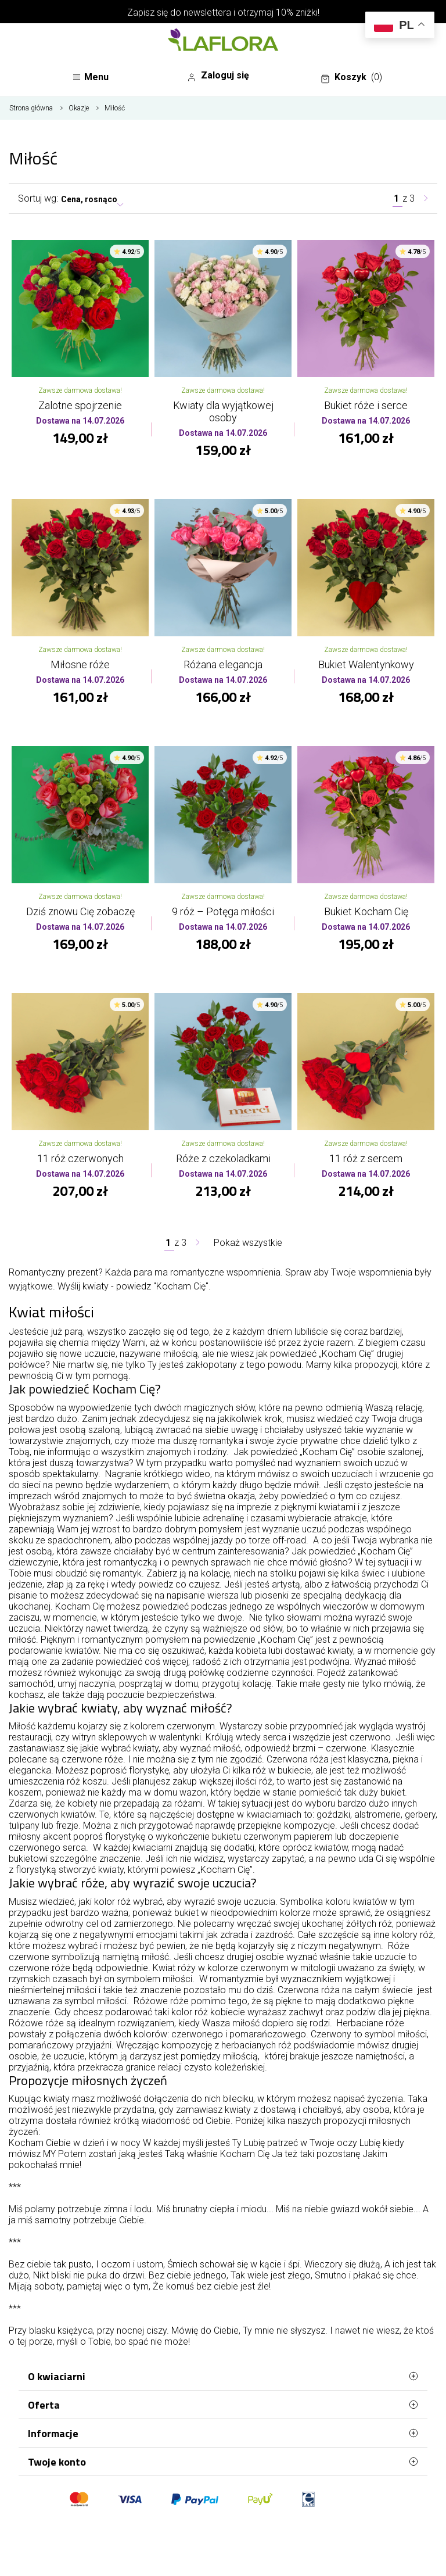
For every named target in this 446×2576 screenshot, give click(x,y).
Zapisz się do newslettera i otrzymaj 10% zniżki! (223, 12)
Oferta (223, 2404)
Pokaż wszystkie (248, 1242)
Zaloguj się (218, 75)
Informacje (223, 2433)
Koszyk (351, 77)
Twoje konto (223, 2461)
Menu (90, 77)
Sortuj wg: (38, 198)
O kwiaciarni (223, 2376)
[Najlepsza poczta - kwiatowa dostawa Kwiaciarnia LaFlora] (223, 41)
